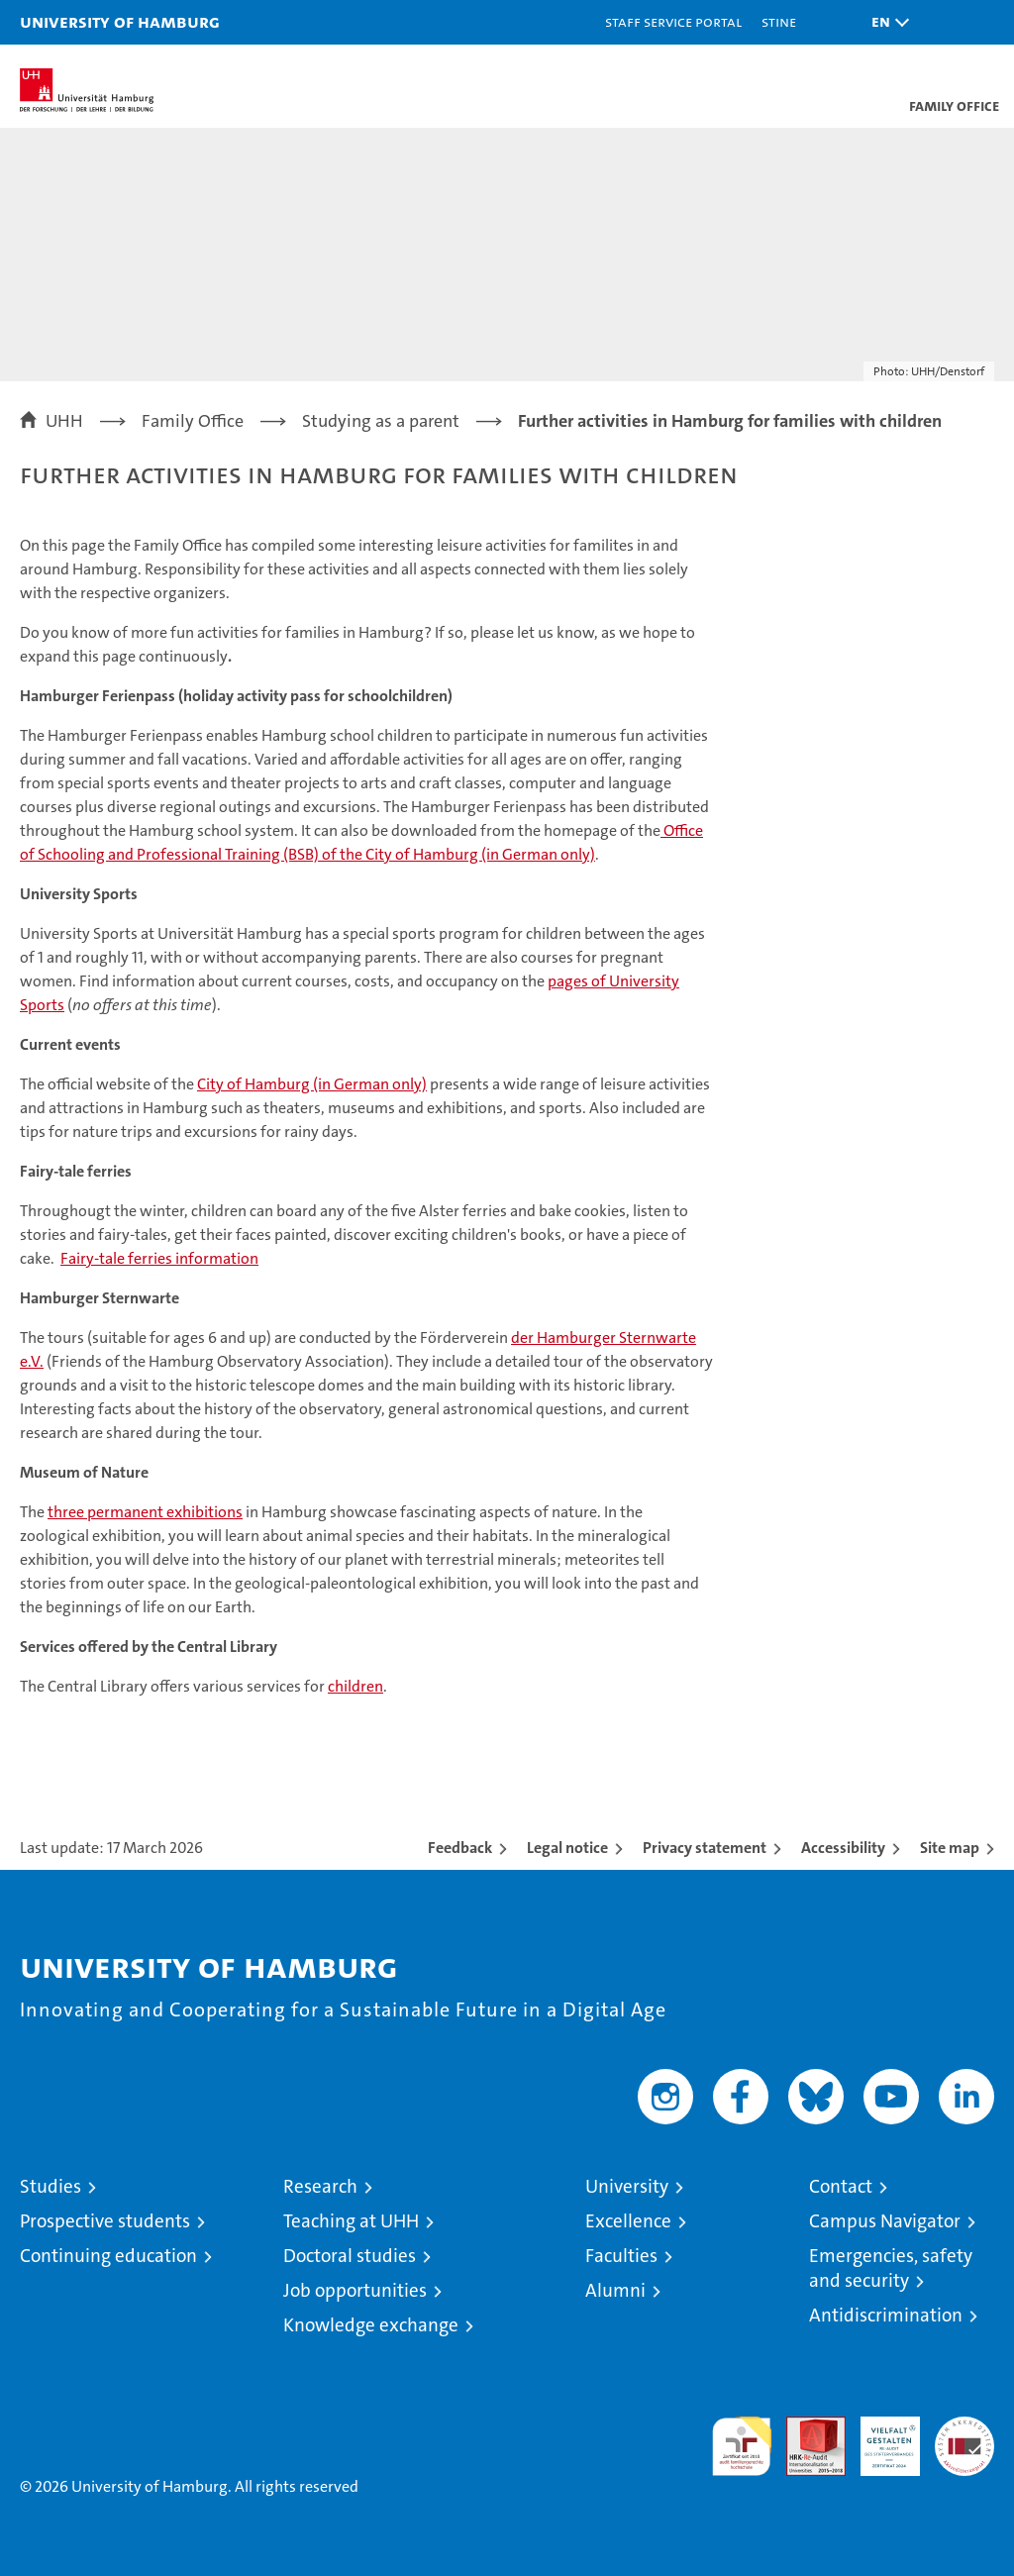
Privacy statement (704, 1847)
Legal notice (567, 1847)
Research (320, 2186)
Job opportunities (355, 2290)
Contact (840, 2186)
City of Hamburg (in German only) (312, 1084)
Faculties (621, 2255)
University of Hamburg (120, 21)
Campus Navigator (885, 2221)
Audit (805, 2427)
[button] (885, 22)
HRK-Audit (879, 2437)
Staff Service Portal (673, 21)
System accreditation (964, 2437)
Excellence (628, 2221)
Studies (50, 2186)
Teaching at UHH (351, 2221)
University (626, 2186)
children (355, 1686)
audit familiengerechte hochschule (741, 2446)
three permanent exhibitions (145, 1511)
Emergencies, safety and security (890, 2268)
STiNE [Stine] (778, 21)
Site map (949, 1847)
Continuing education (108, 2255)
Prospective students (105, 2221)
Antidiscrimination (886, 2315)
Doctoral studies (349, 2255)
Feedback (460, 1847)
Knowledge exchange (370, 2325)
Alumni (615, 2290)
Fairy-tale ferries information (159, 1258)
